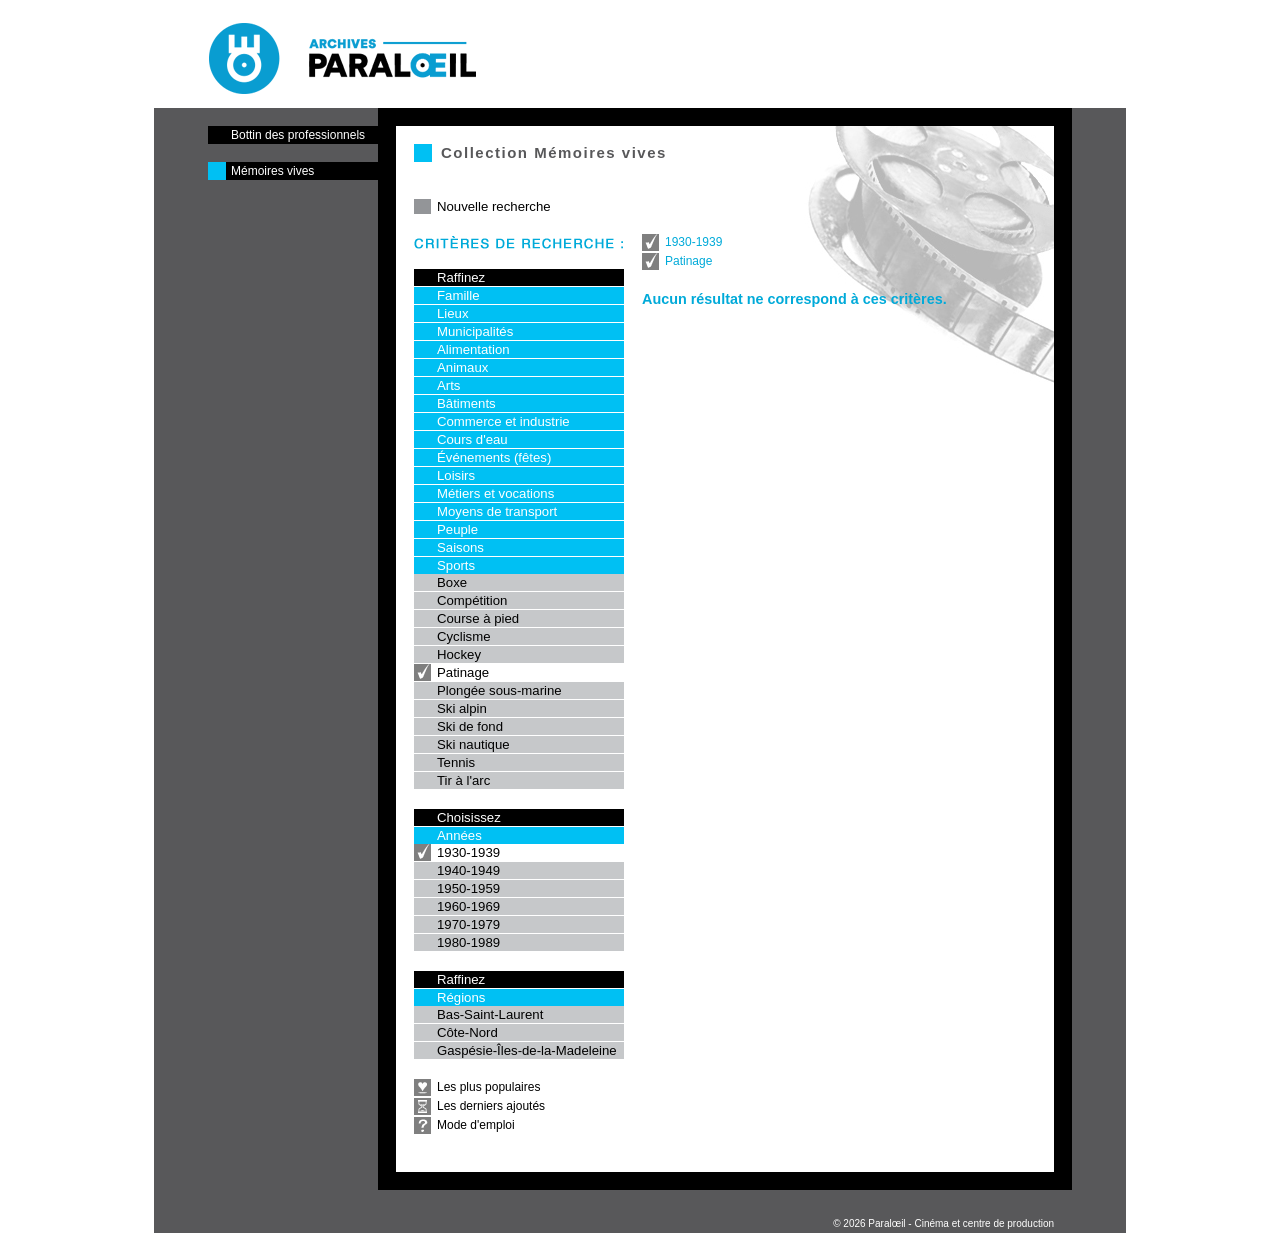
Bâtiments (466, 403)
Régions (461, 997)
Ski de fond (470, 726)
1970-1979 (468, 924)
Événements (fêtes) (494, 457)
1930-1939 (468, 852)
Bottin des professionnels (298, 135)
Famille (458, 295)
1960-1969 (468, 906)
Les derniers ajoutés (491, 1106)
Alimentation (473, 349)
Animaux (462, 367)
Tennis (456, 762)
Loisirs (456, 475)
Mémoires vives (272, 171)
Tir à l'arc (463, 780)
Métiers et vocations (495, 493)
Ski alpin (462, 708)
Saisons (460, 547)
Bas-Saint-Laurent (490, 1014)
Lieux (453, 313)
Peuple (457, 529)
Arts (448, 385)
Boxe (452, 582)
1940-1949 (468, 870)
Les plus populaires (488, 1087)
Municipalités (475, 331)
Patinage (463, 672)
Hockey (459, 654)
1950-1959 (468, 888)
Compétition (472, 600)
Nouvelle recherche (494, 206)
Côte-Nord (467, 1032)
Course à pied (478, 618)
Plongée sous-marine (499, 690)
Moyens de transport (497, 511)
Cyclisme (463, 636)
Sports (456, 565)
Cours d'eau (472, 439)
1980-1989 (468, 942)
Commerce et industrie (503, 421)
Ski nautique (473, 744)
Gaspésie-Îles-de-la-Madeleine (527, 1050)
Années (459, 835)
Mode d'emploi (476, 1125)
